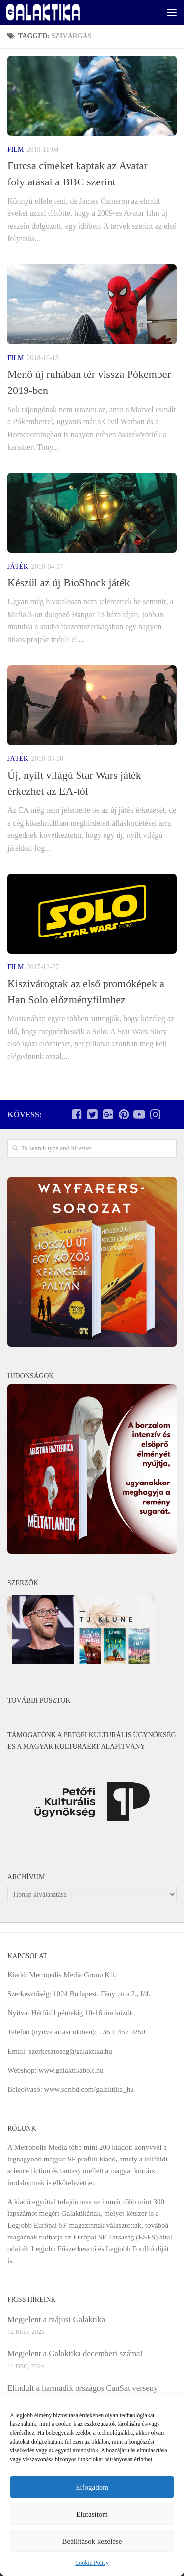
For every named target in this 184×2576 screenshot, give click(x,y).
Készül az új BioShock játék (68, 582)
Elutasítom (92, 2514)
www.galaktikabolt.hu (70, 2070)
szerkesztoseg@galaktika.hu (70, 2051)
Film (15, 149)
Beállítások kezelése (92, 2541)
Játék (17, 566)
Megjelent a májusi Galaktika (56, 2319)
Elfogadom (92, 2487)
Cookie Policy (91, 2562)
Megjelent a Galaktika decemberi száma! (75, 2353)
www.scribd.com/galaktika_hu (89, 2089)
